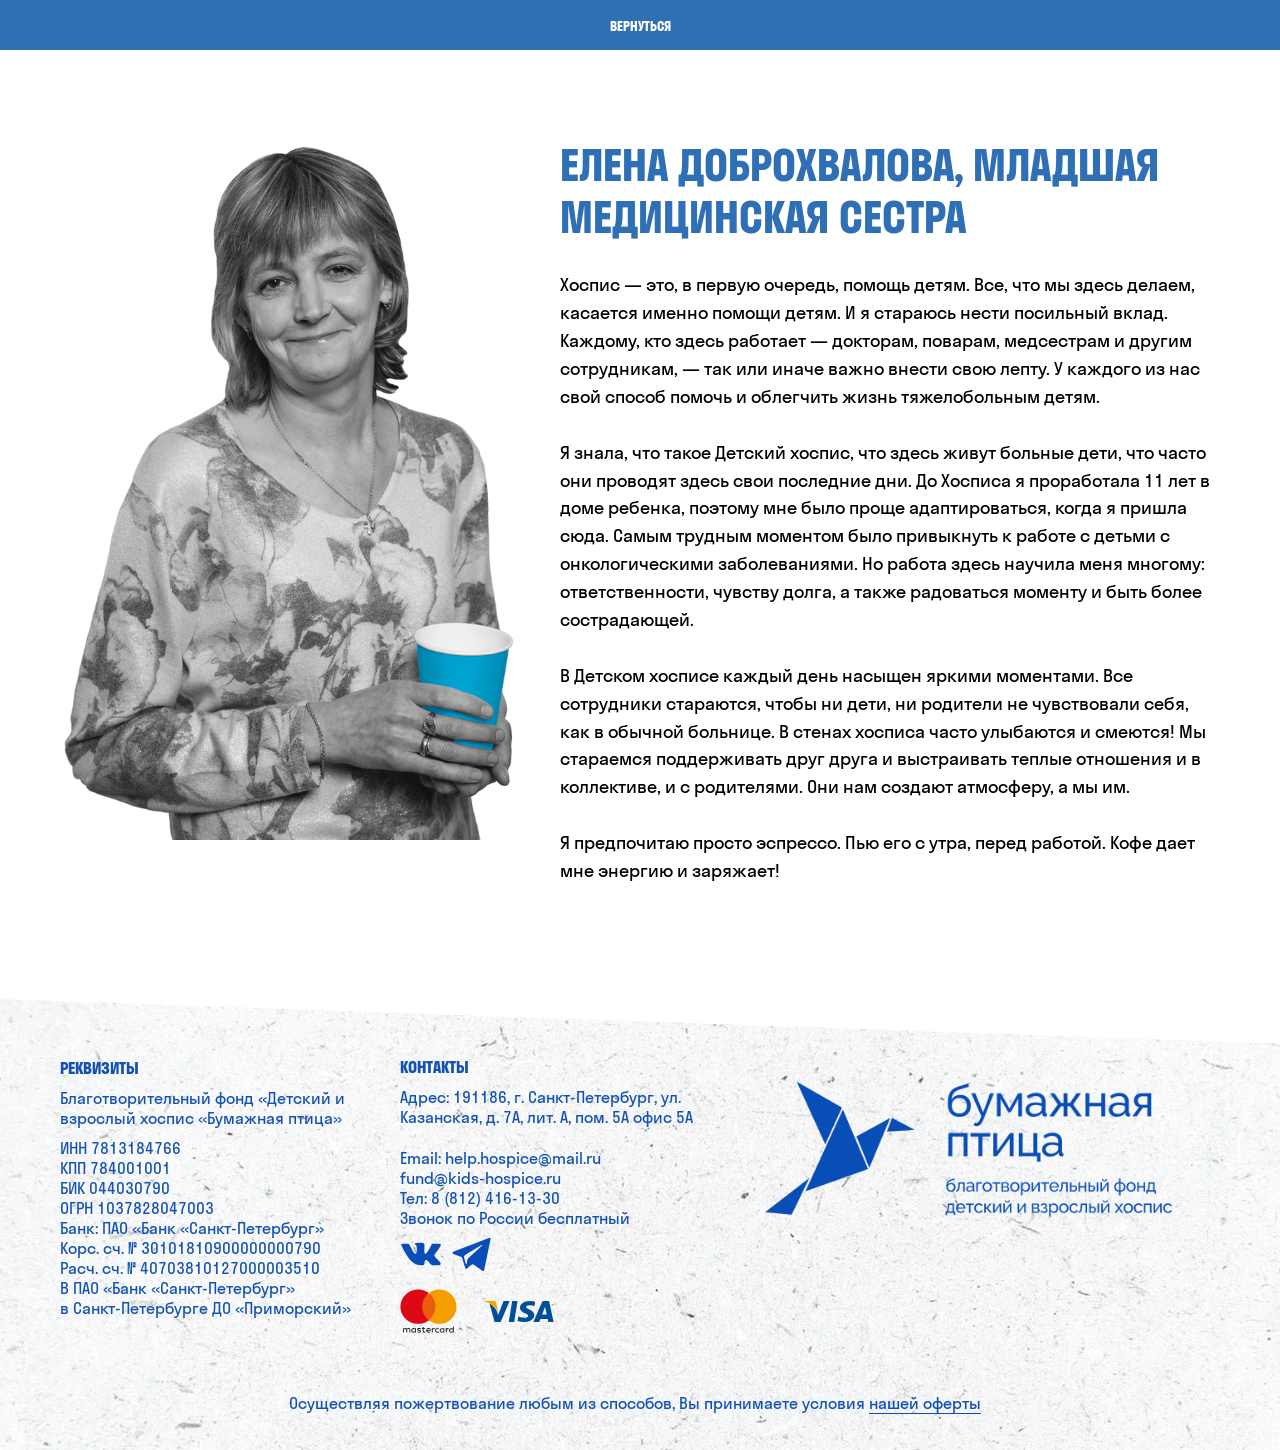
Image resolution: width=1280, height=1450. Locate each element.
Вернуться (640, 26)
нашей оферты (925, 1403)
